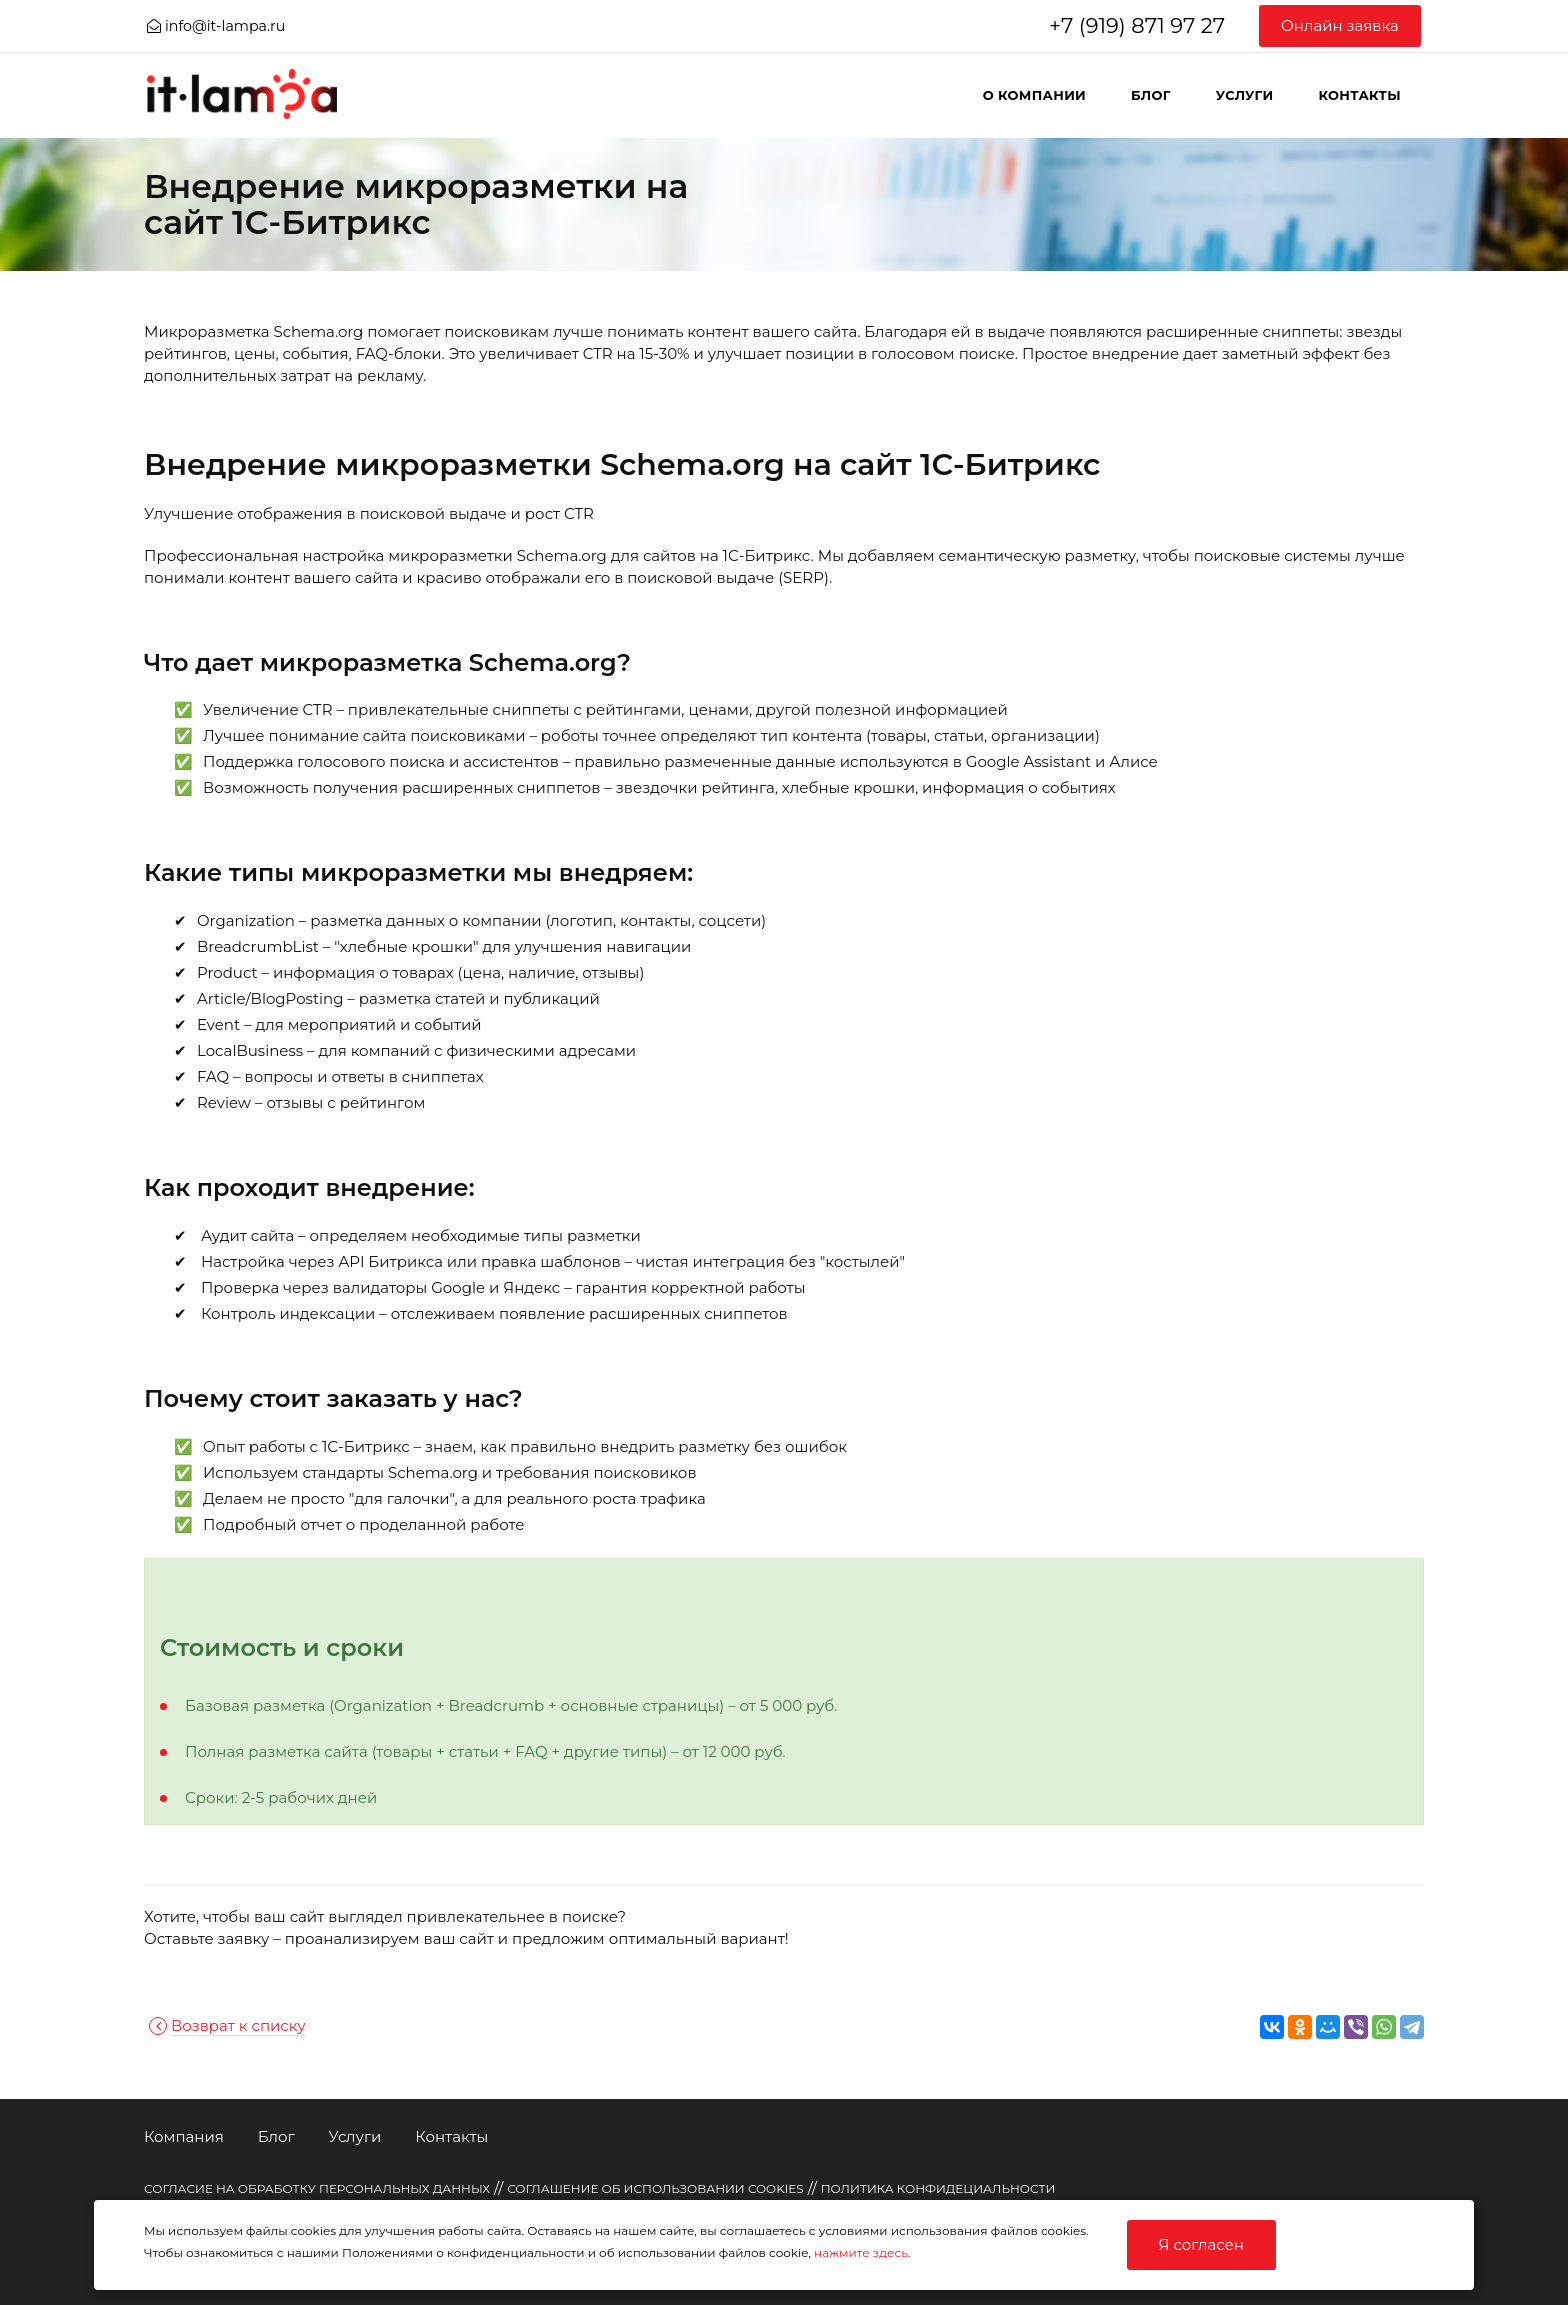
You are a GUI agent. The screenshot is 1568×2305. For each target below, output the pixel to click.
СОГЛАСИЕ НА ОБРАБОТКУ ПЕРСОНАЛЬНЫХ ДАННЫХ (317, 2188)
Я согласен (1201, 2244)
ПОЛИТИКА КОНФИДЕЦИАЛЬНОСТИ (938, 2188)
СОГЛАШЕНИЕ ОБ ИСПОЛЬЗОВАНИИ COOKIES (655, 2188)
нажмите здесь (861, 2252)
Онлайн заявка (1340, 25)
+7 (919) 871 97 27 (1137, 25)
